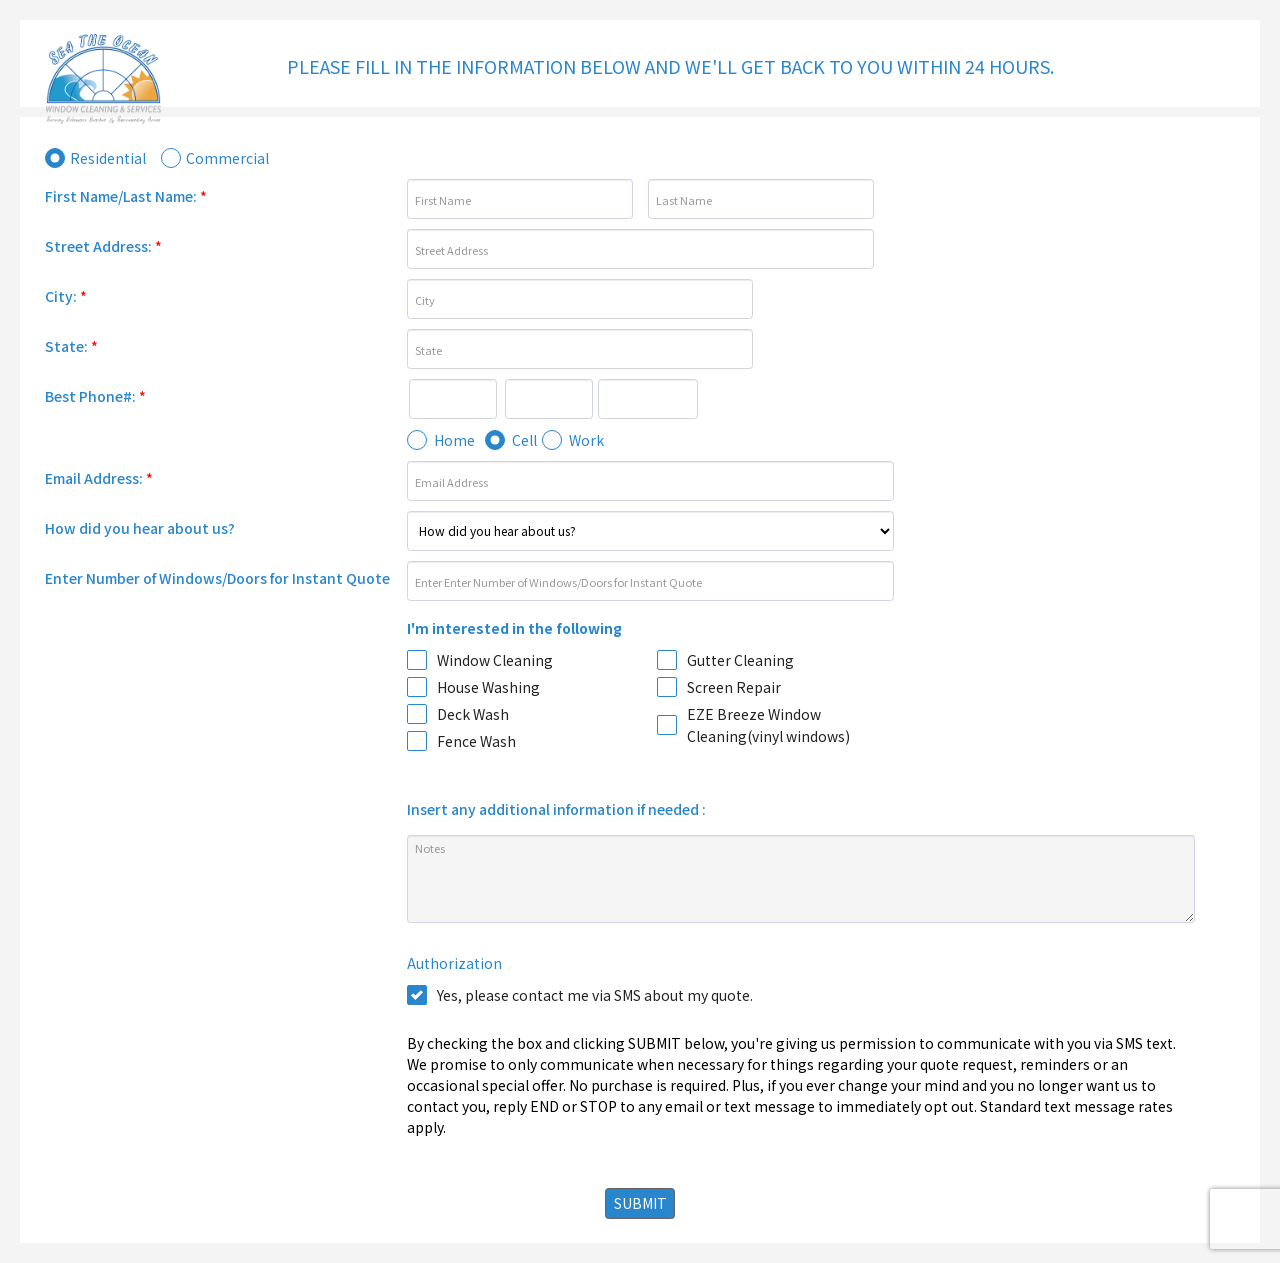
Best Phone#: (95, 396)
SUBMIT (640, 1203)
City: (66, 296)
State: (71, 346)
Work (586, 440)
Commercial (227, 158)
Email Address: (99, 478)
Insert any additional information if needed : (556, 809)
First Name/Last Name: (126, 196)
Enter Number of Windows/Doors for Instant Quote (217, 578)
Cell (524, 440)
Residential (108, 158)
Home (454, 440)
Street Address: (103, 246)
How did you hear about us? (140, 528)
